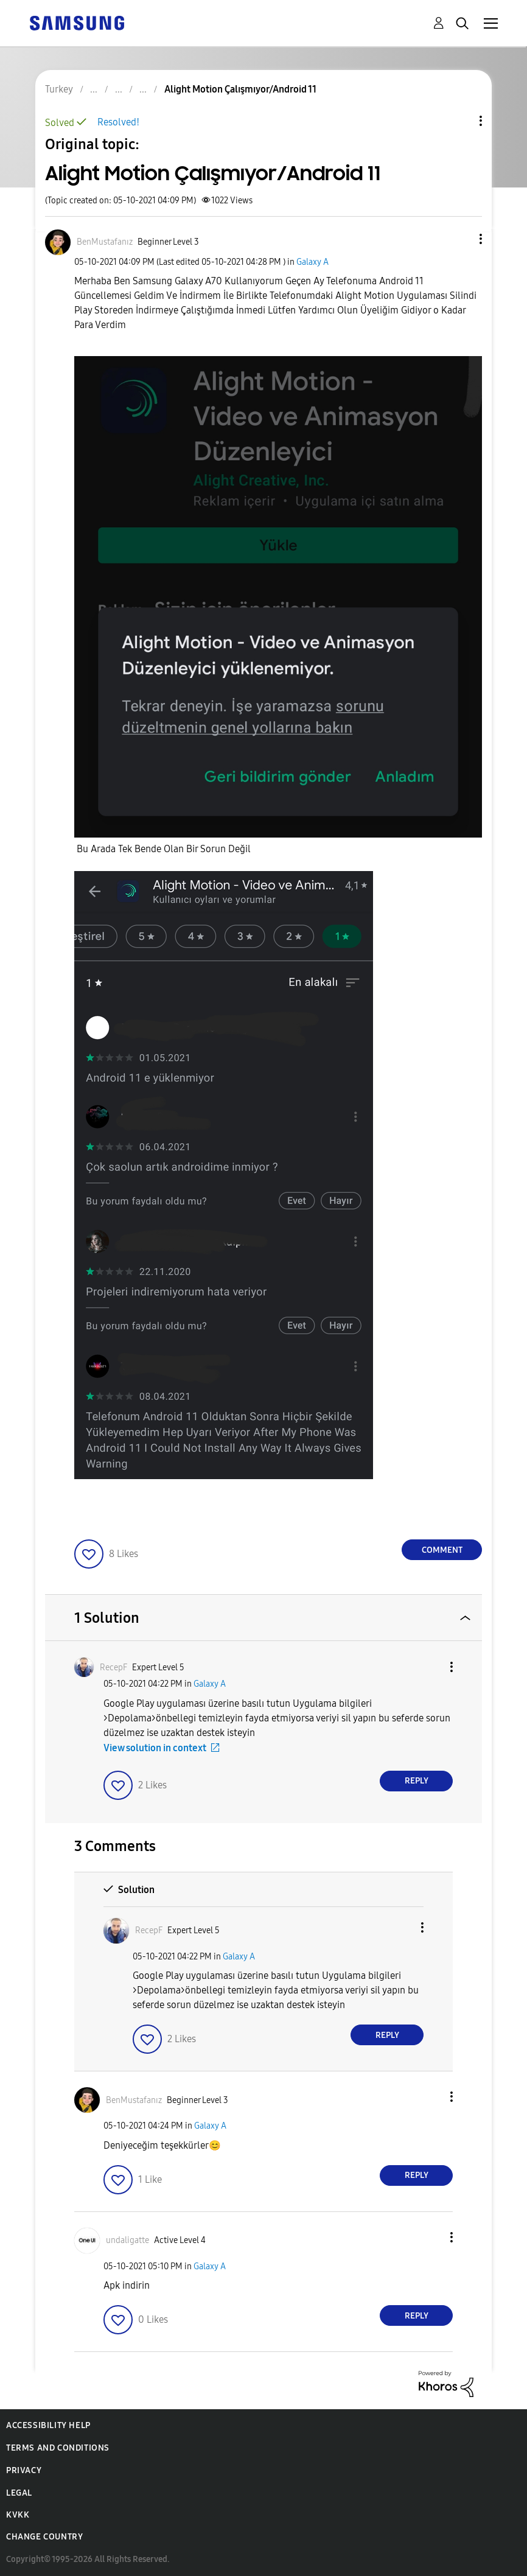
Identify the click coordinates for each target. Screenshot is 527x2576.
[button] (461, 238)
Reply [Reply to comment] (416, 1781)
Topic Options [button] (460, 120)
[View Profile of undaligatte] (127, 2240)
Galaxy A (312, 262)
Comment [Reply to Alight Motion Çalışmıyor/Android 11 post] (442, 1550)
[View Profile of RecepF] (113, 1667)
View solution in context (154, 1748)
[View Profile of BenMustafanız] (105, 242)
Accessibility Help (48, 2425)
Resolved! (118, 122)
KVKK (17, 2515)
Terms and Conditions (58, 2448)
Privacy (23, 2470)
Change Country (44, 2537)
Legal (19, 2493)
